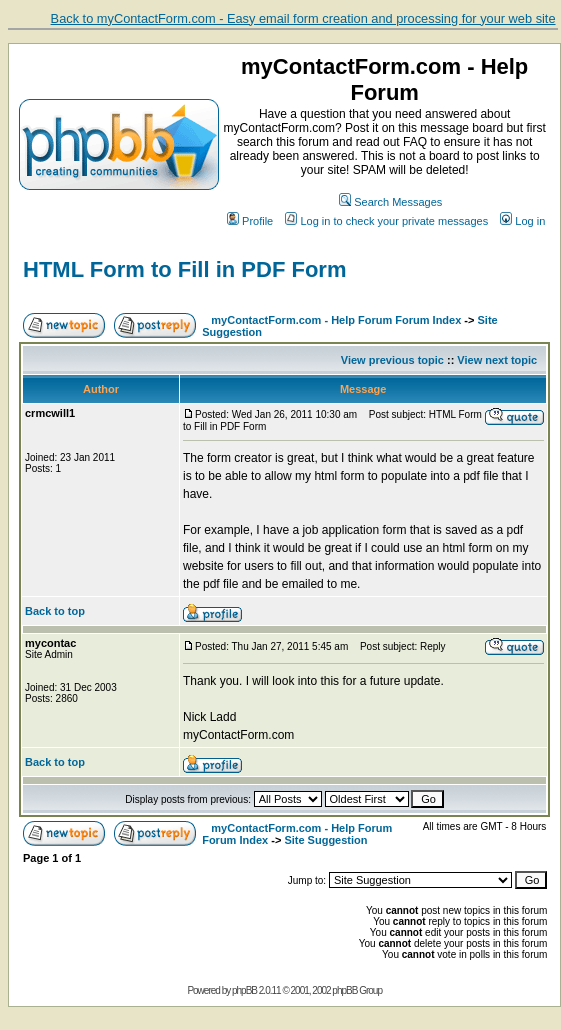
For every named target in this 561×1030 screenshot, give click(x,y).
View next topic (497, 360)
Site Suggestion (325, 840)
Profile (250, 221)
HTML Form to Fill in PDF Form (184, 269)
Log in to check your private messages (386, 221)
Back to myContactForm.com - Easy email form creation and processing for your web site (303, 18)
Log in (522, 221)
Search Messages (390, 202)
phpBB (244, 990)
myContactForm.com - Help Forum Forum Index (336, 320)
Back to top (55, 611)
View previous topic (392, 360)
